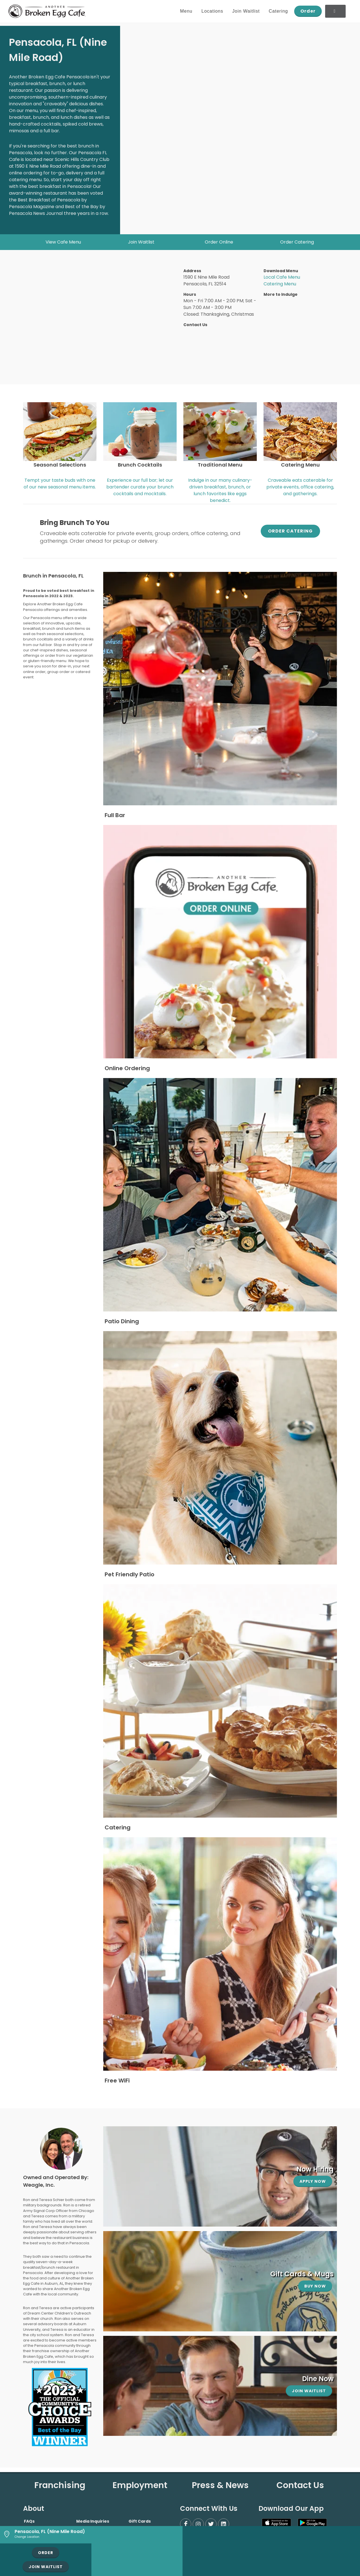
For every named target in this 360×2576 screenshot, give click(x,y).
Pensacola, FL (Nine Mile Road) (50, 2531)
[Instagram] (198, 2524)
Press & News (220, 2485)
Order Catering (297, 242)
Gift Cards (140, 2521)
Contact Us (300, 2485)
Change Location (27, 2537)
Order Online (219, 242)
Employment (139, 2485)
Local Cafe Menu (282, 277)
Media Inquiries (92, 2521)
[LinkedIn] (223, 2524)
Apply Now (313, 2181)
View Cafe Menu (63, 242)
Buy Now (315, 2286)
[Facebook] (185, 2524)
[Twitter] (211, 2524)
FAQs (29, 2521)
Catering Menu (280, 284)
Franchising (59, 2485)
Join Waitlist (141, 242)
